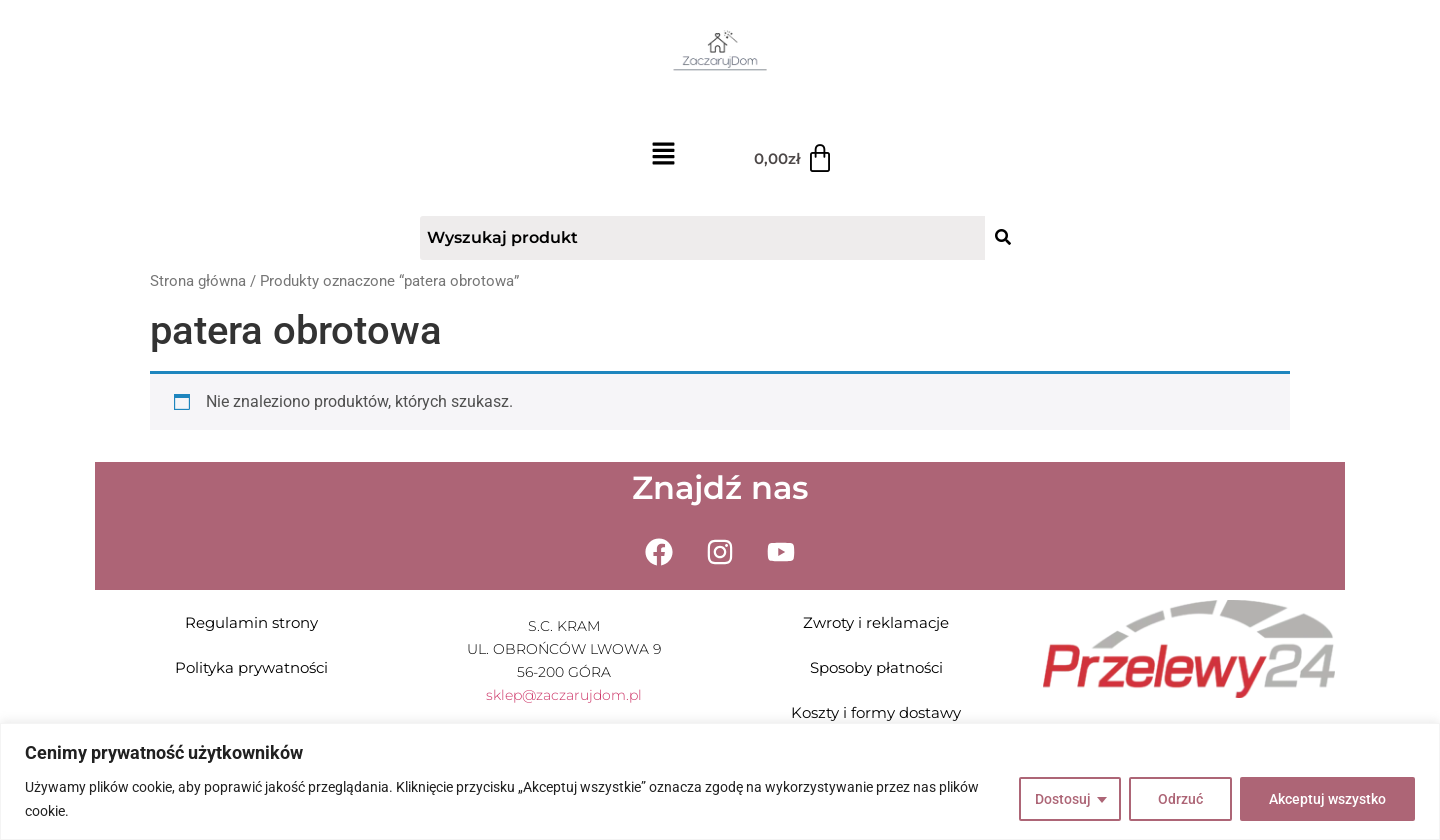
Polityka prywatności (251, 667)
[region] (720, 781)
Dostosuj (1063, 799)
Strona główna (198, 281)
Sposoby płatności (876, 667)
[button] (663, 155)
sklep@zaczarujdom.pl (564, 695)
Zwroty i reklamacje (876, 622)
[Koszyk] (794, 159)
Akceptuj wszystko (1327, 799)
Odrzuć (1180, 799)
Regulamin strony (251, 622)
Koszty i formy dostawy (876, 712)
